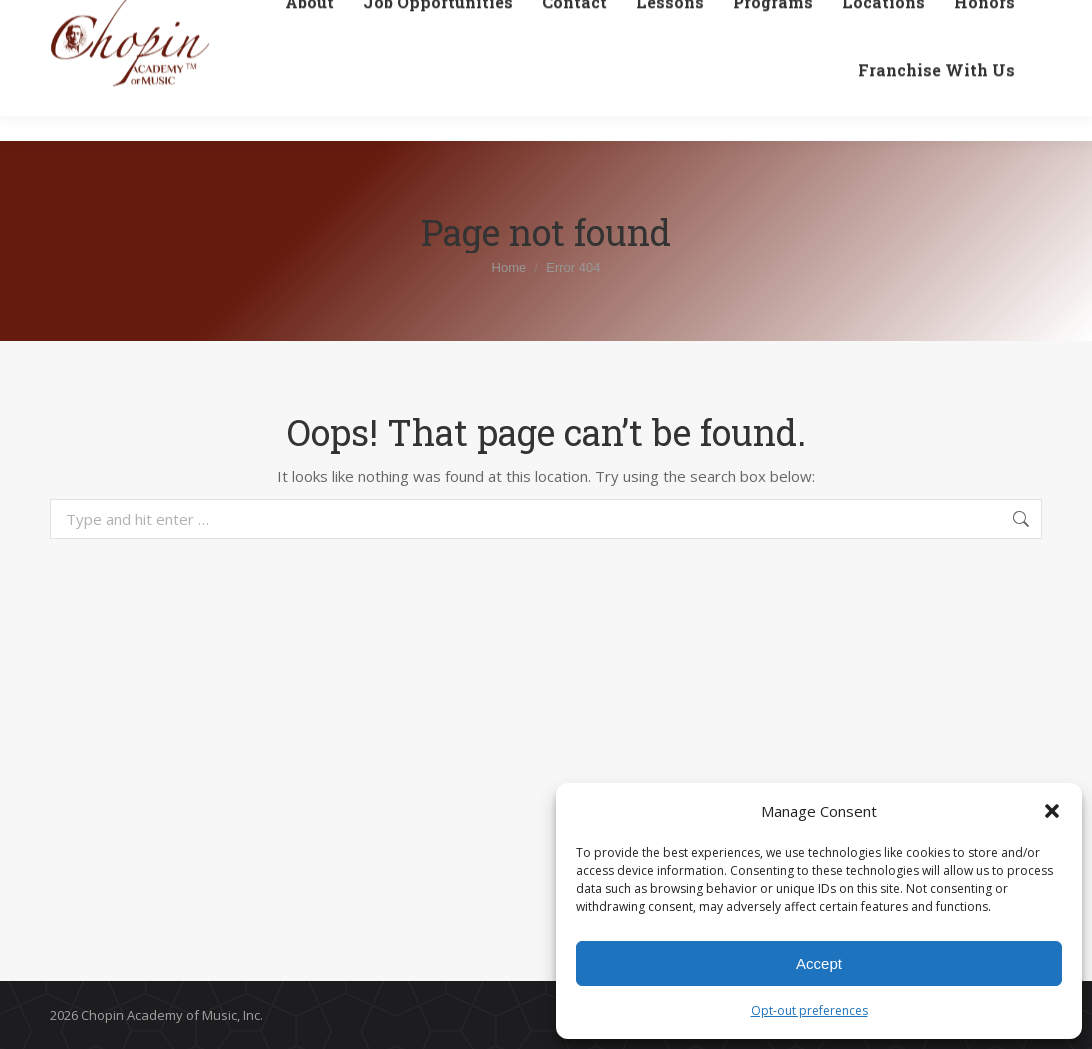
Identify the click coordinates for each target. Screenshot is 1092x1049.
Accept (819, 963)
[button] (1052, 811)
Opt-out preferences (809, 1010)
